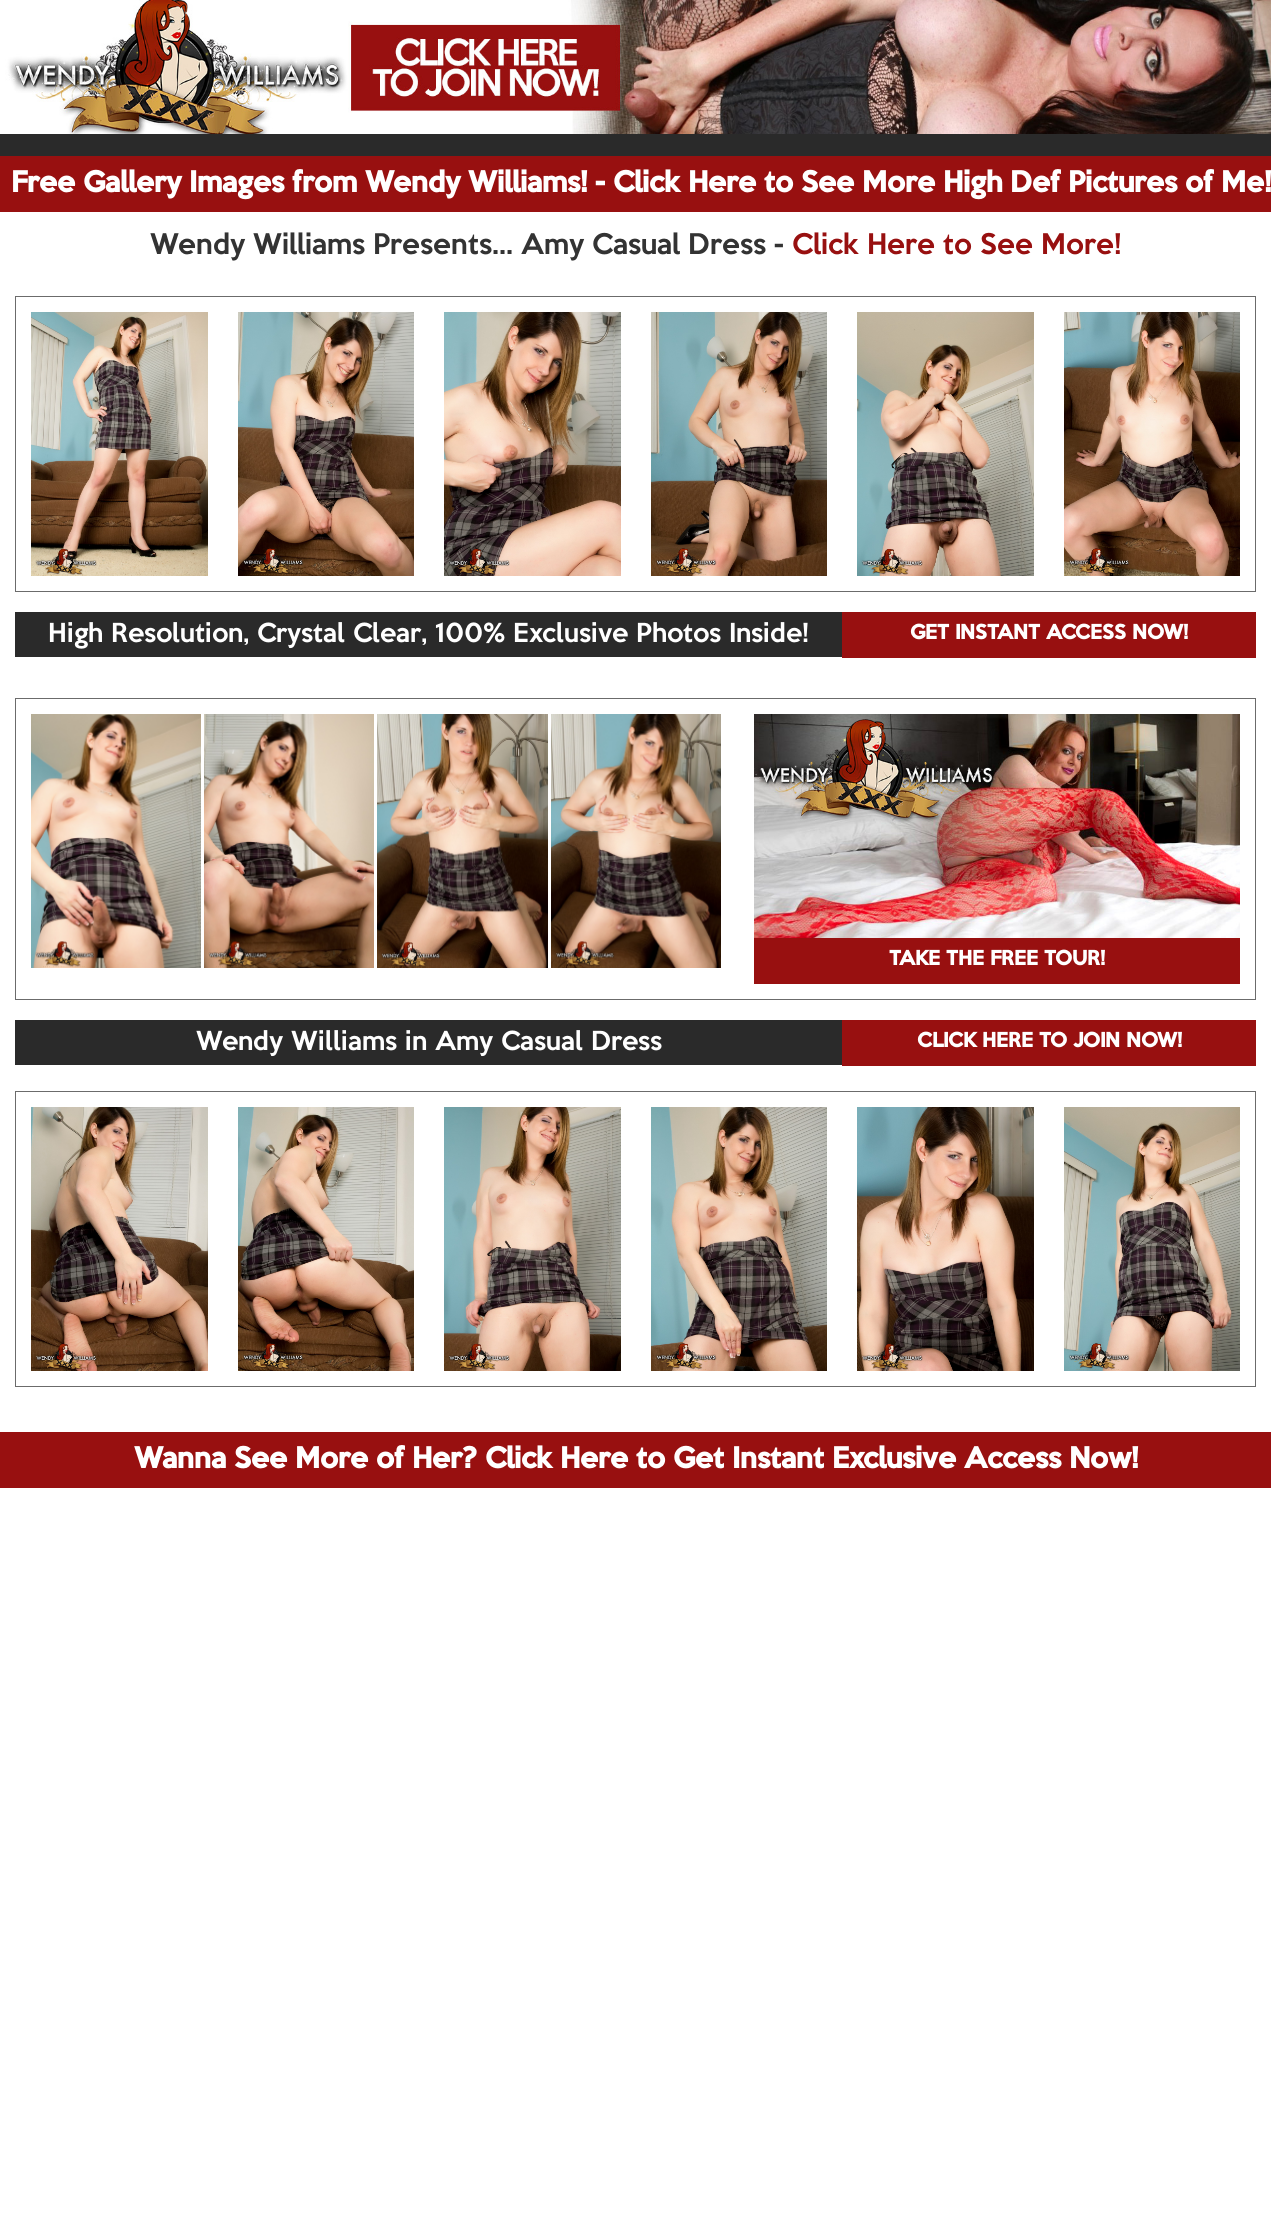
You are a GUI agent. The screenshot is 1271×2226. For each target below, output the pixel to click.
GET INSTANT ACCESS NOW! (1049, 634)
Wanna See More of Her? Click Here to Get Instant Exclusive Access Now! (636, 1460)
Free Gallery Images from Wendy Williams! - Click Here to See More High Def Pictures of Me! (641, 184)
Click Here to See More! (956, 246)
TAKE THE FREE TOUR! (997, 960)
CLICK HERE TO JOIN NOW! (1049, 1042)
